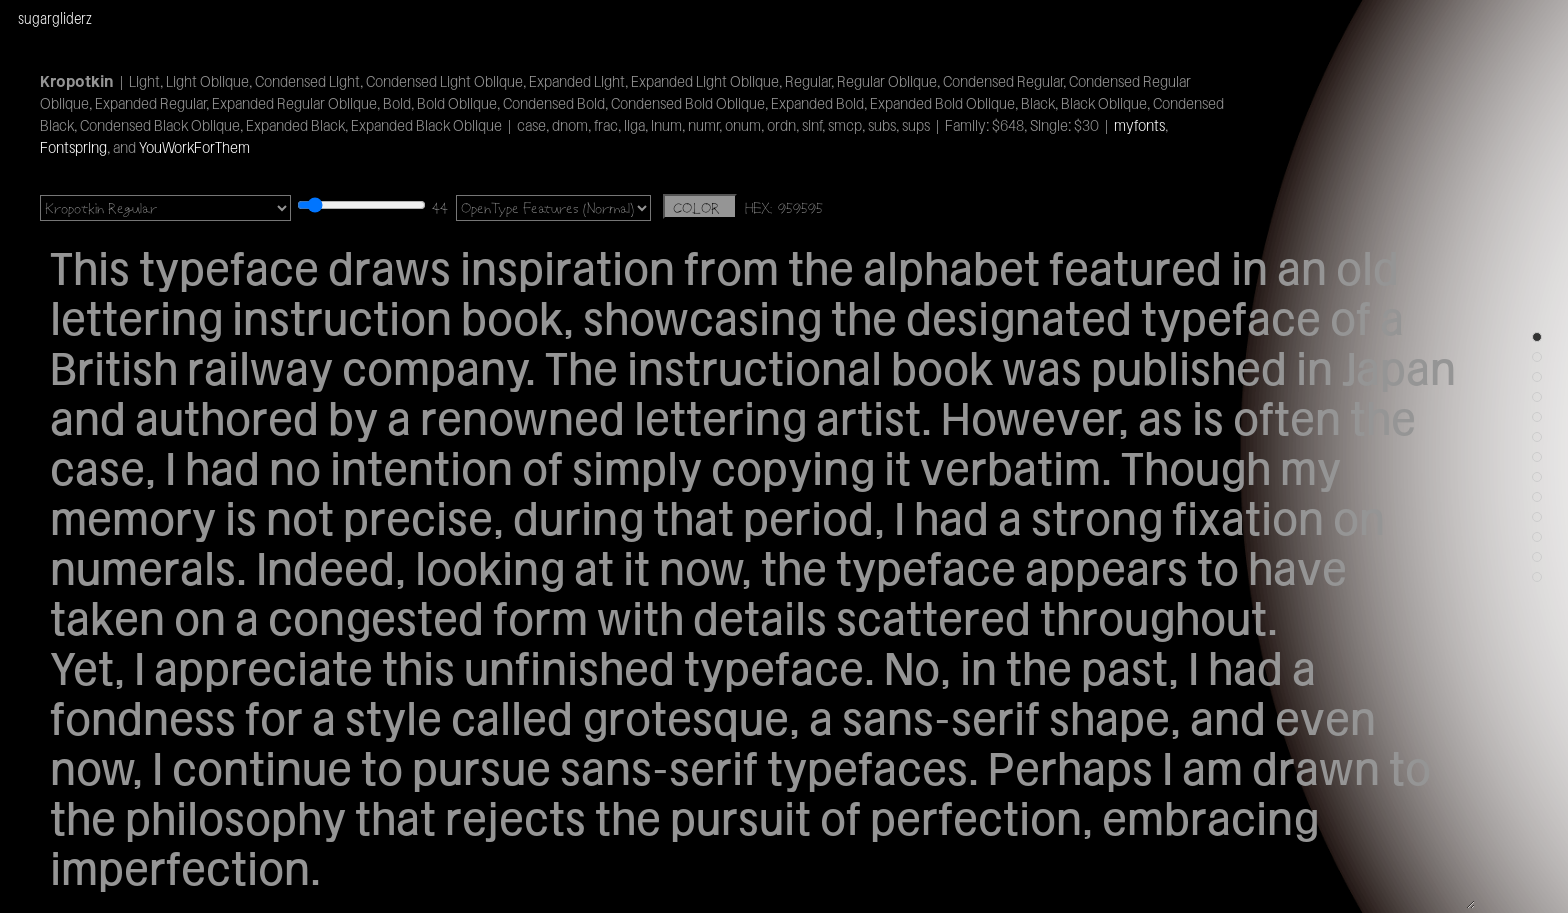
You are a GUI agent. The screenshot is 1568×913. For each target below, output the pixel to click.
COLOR (700, 208)
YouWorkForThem (194, 147)
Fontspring (73, 147)
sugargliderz (55, 18)
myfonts (1139, 125)
